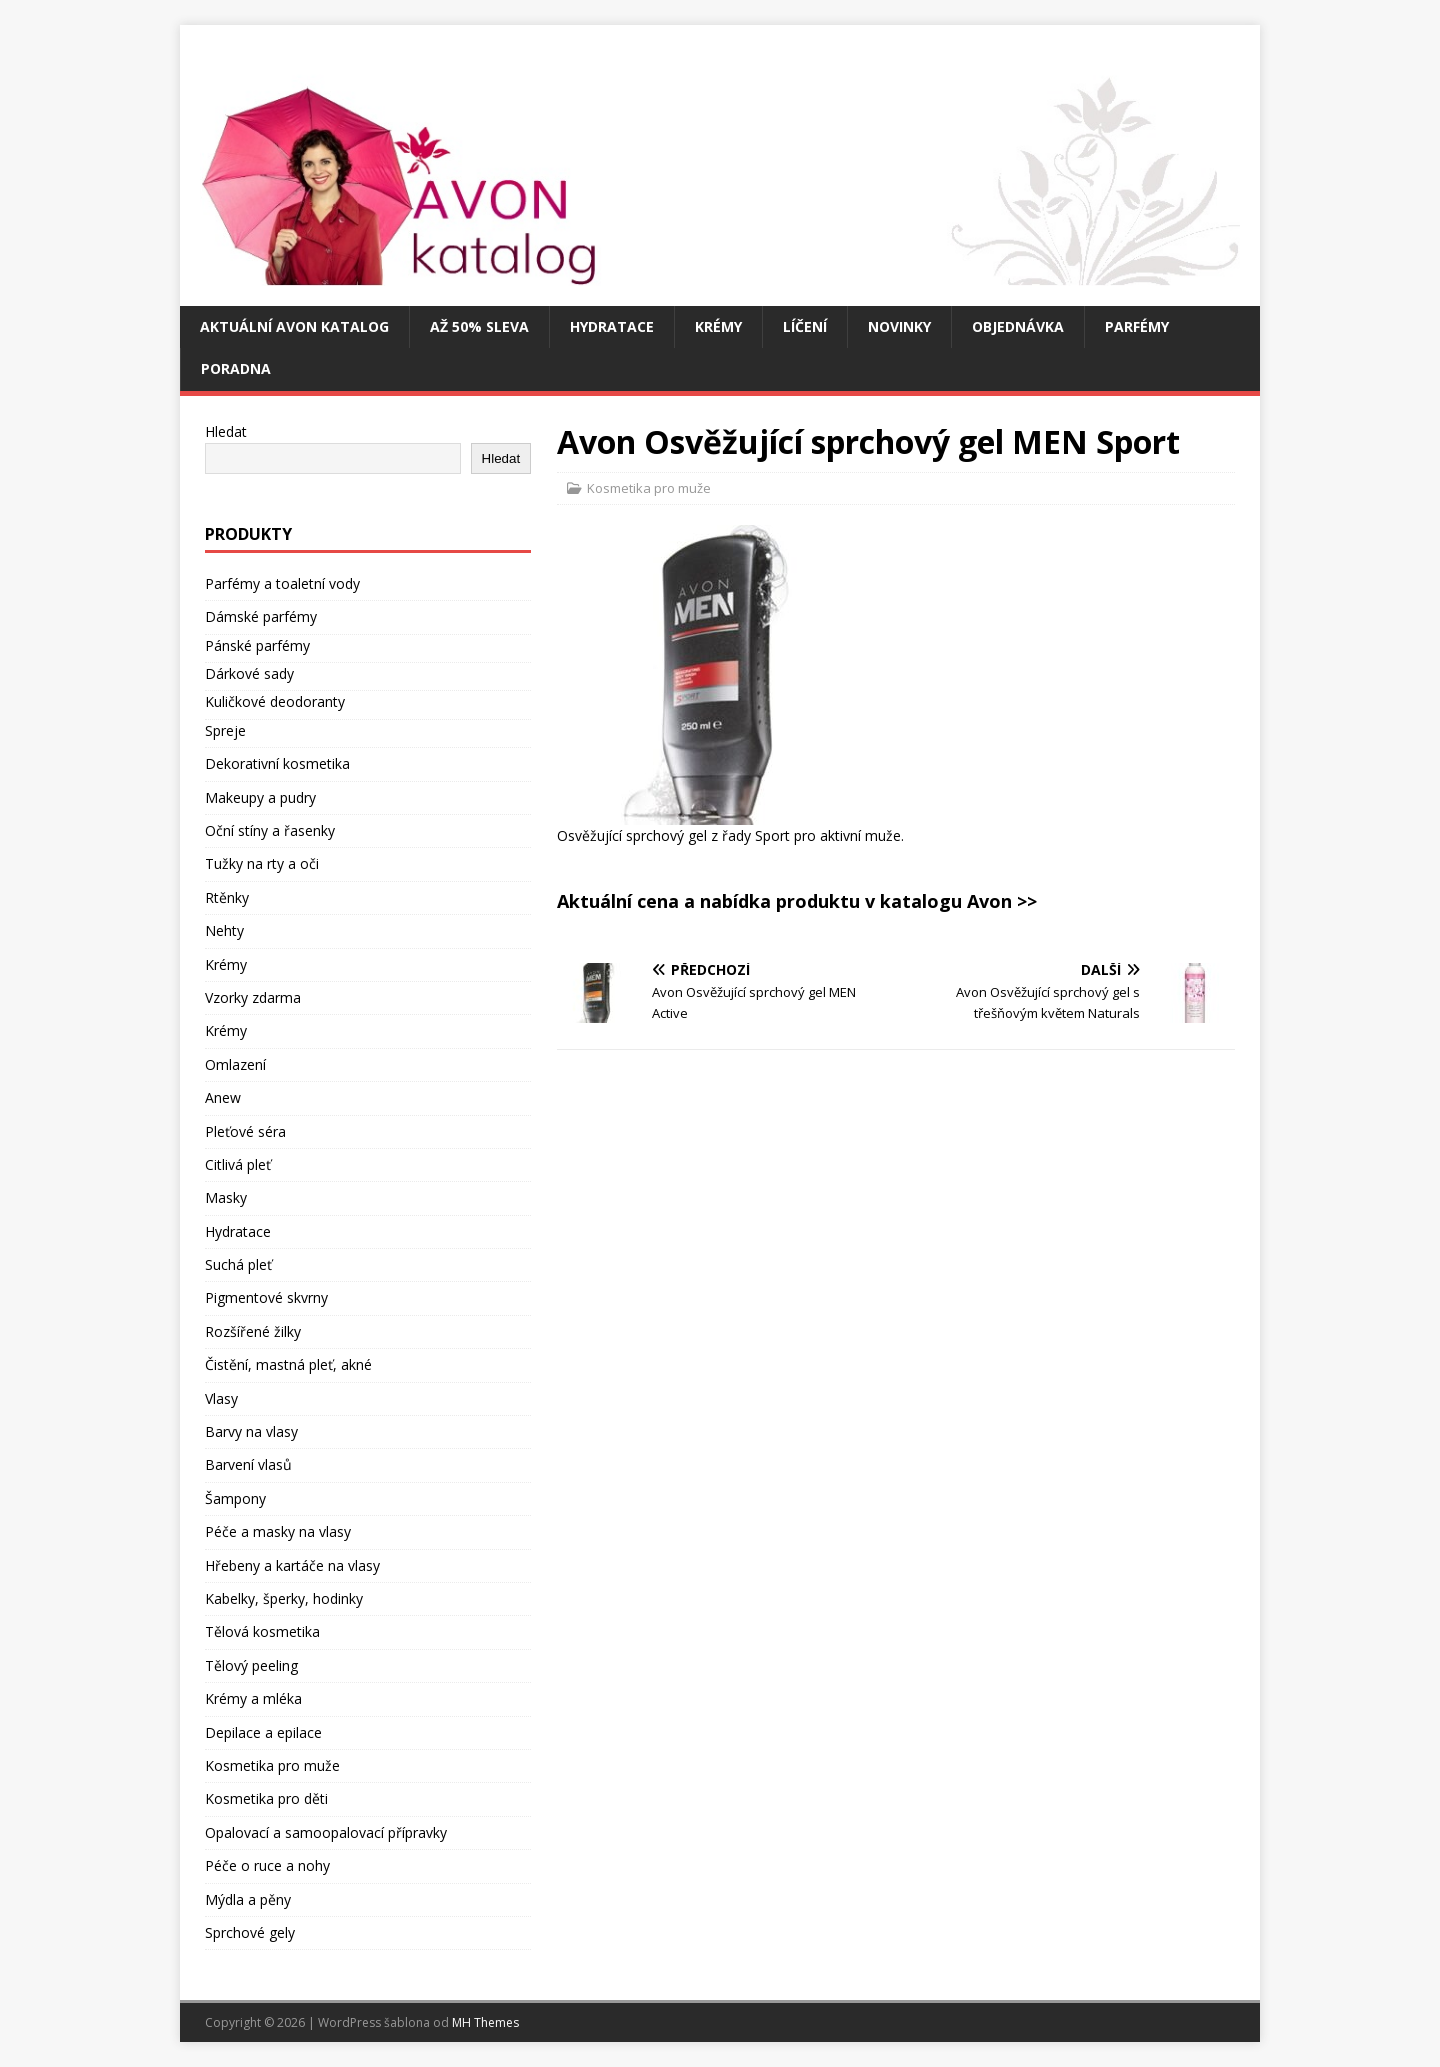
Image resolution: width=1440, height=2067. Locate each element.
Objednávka (1018, 326)
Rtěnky (227, 897)
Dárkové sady (249, 673)
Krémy (718, 326)
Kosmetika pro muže (649, 488)
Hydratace (612, 326)
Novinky (899, 326)
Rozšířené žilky (253, 1331)
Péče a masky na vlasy (278, 1531)
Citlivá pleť (238, 1164)
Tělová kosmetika (262, 1631)
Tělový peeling (251, 1665)
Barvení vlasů (248, 1464)
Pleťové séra (245, 1131)
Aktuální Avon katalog (294, 326)
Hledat (226, 431)
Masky (226, 1197)
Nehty (224, 930)
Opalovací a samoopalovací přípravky (326, 1832)
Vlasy (221, 1398)
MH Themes (485, 2022)
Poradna (236, 368)
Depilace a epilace (263, 1732)
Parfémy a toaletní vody (282, 583)
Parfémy (1137, 326)
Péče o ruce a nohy (267, 1865)
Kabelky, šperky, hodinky (284, 1598)
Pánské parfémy (257, 645)
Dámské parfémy (261, 616)
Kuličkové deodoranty (275, 701)
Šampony (235, 1498)
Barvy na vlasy (251, 1431)
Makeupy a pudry (260, 797)
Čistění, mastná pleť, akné (288, 1364)
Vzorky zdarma (253, 997)
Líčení (805, 326)
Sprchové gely (250, 1932)
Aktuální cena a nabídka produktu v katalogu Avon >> (797, 901)
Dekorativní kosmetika (277, 763)
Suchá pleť (238, 1264)
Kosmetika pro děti (266, 1798)
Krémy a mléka (253, 1698)
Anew (223, 1097)
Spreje (225, 730)
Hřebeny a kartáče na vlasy (292, 1565)
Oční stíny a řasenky (270, 830)
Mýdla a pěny (248, 1899)
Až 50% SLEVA (479, 326)
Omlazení (235, 1064)
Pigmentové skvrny (266, 1297)
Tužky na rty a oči (262, 863)
